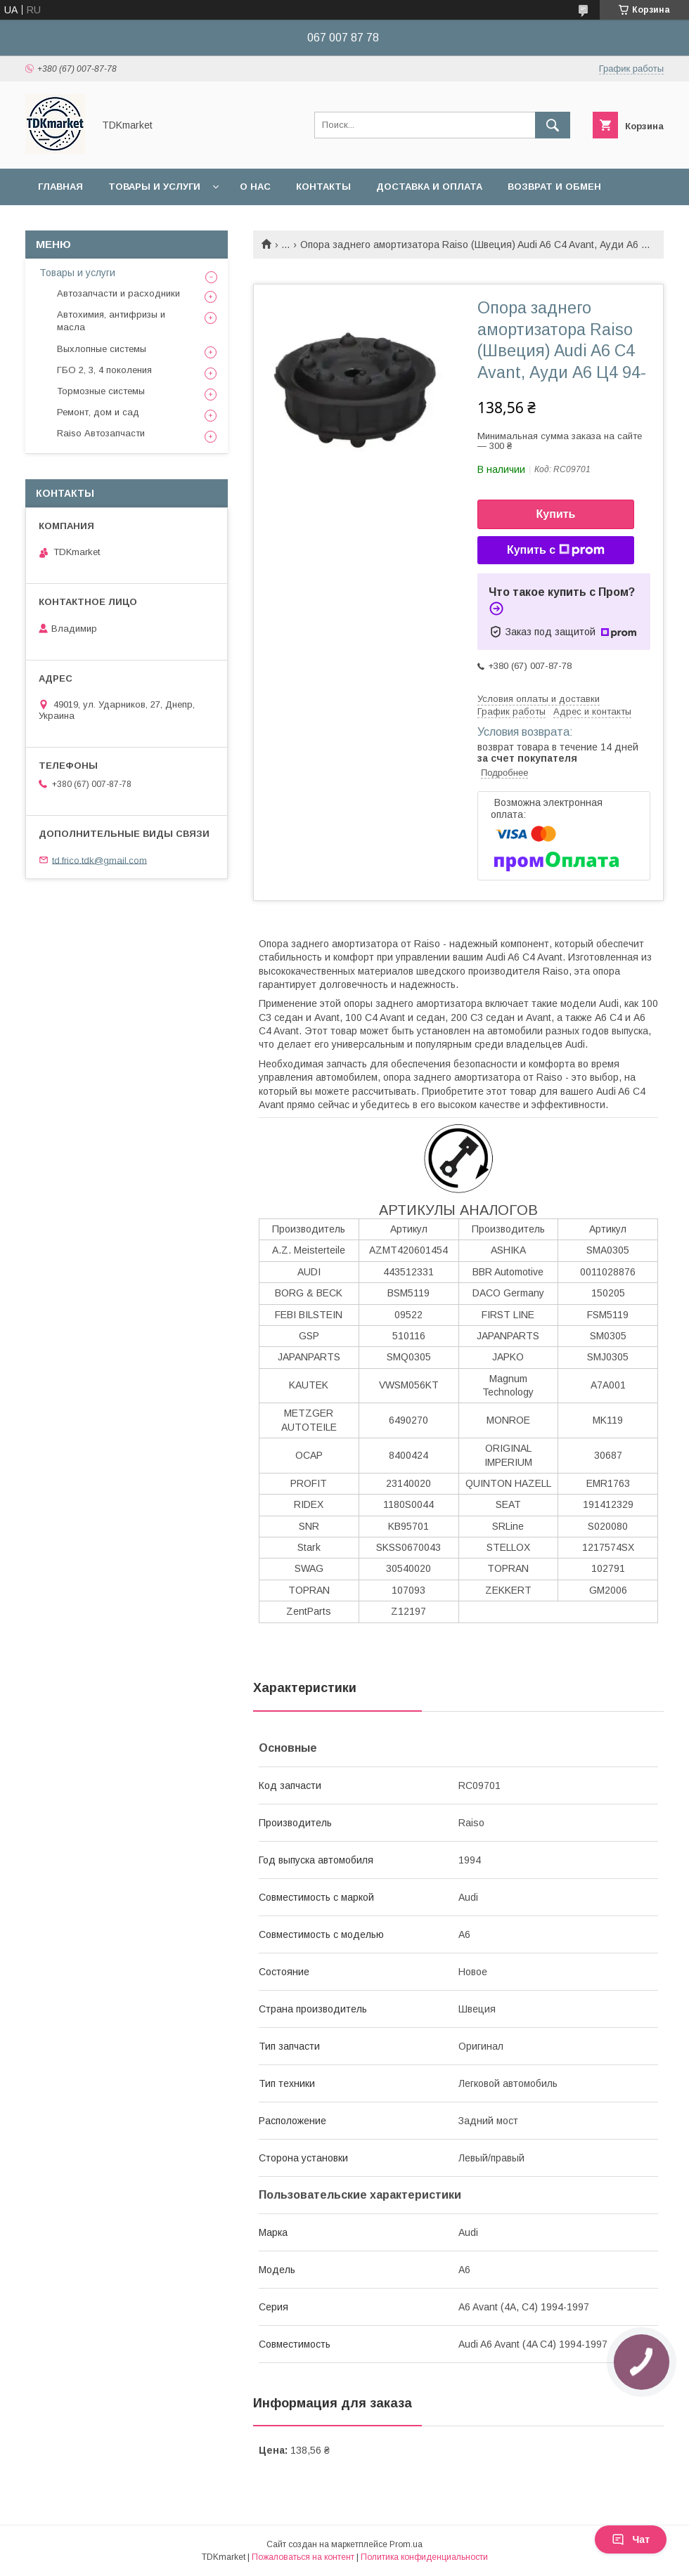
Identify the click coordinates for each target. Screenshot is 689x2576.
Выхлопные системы (101, 349)
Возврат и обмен (554, 186)
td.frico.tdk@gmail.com (99, 859)
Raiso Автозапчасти (101, 433)
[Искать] (552, 125)
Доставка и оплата (429, 186)
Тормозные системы (101, 391)
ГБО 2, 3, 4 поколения (104, 370)
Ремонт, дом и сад (98, 412)
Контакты (323, 186)
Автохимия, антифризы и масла (111, 320)
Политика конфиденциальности (424, 2557)
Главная (60, 186)
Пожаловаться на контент (303, 2557)
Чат (631, 2539)
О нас (255, 186)
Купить (556, 514)
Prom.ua (406, 2544)
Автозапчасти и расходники (118, 293)
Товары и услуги (154, 186)
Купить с (556, 550)
